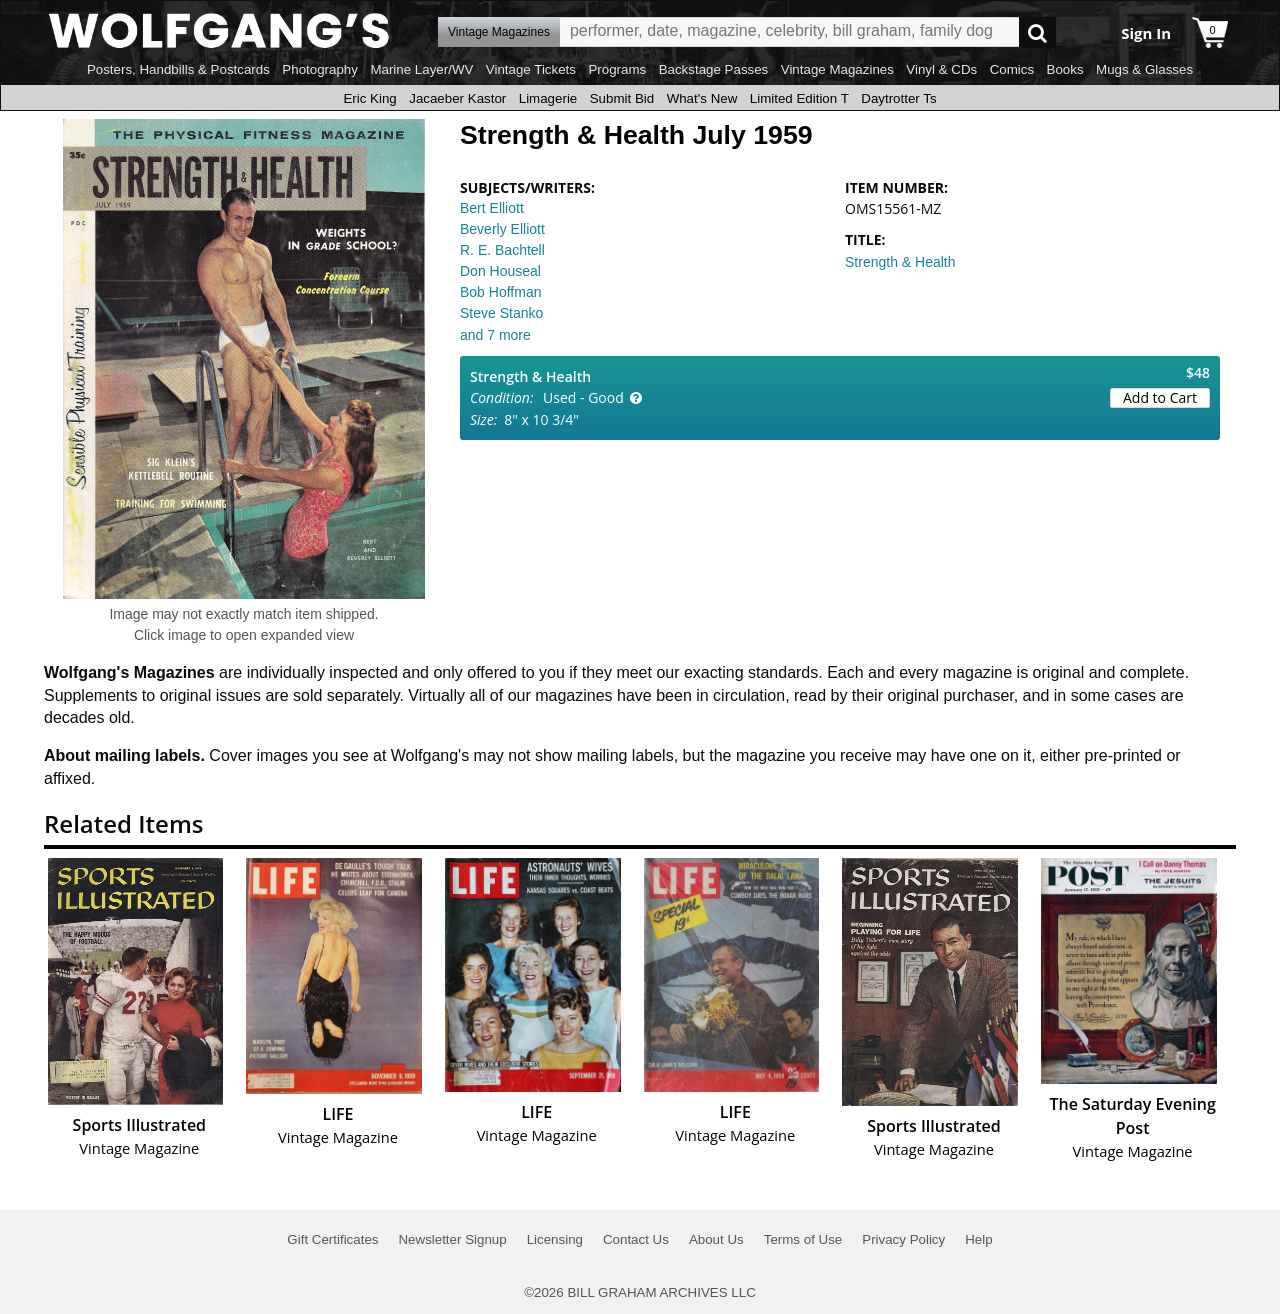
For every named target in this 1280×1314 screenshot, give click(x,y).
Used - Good (583, 397)
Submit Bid (622, 98)
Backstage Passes (714, 69)
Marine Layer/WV (421, 69)
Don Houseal (500, 271)
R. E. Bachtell (502, 250)
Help (978, 1239)
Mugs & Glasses (1144, 69)
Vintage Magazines (837, 69)
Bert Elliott (492, 208)
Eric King (369, 98)
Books (1065, 69)
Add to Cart (1160, 397)
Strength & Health (900, 262)
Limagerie (548, 98)
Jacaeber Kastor (457, 98)
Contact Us (636, 1239)
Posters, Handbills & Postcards (178, 69)
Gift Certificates (332, 1239)
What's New (702, 98)
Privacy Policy (903, 1239)
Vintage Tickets (531, 69)
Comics (1012, 69)
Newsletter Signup (452, 1239)
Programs (617, 69)
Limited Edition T (799, 98)
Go (1037, 32)
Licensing (555, 1239)
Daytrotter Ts (898, 98)
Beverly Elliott (502, 229)
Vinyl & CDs (941, 69)
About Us (716, 1239)
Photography (320, 69)
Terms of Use (803, 1239)
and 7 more (495, 335)
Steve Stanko (501, 313)
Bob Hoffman (500, 292)
